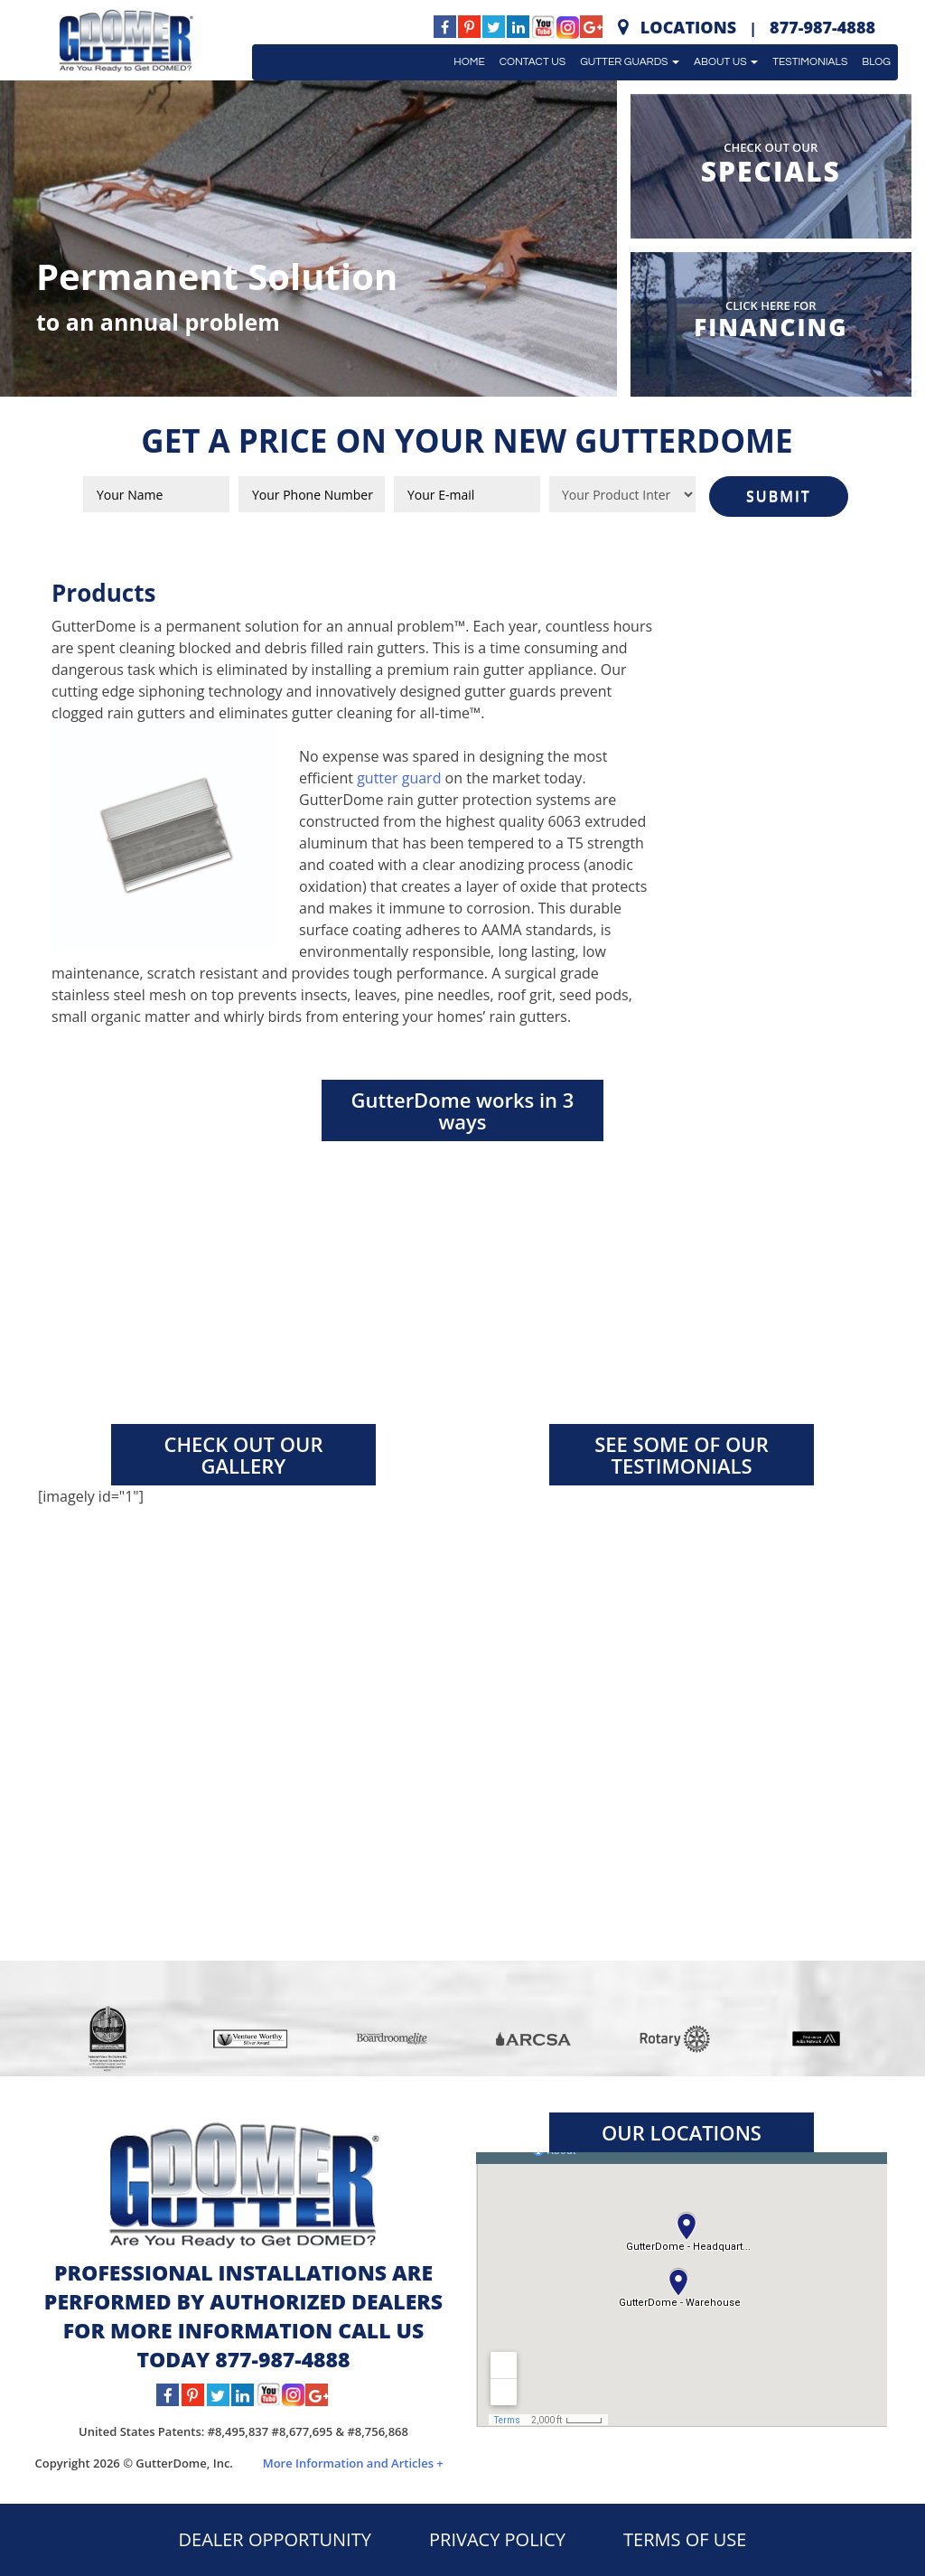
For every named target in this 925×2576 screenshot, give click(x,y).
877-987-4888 (822, 27)
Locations (688, 27)
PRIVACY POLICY (497, 2539)
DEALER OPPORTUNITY (275, 2539)
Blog (876, 62)
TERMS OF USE (684, 2539)
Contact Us (532, 62)
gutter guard (399, 778)
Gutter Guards (629, 62)
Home (468, 62)
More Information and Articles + (353, 2463)
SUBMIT (778, 496)
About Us (726, 62)
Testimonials (809, 62)
